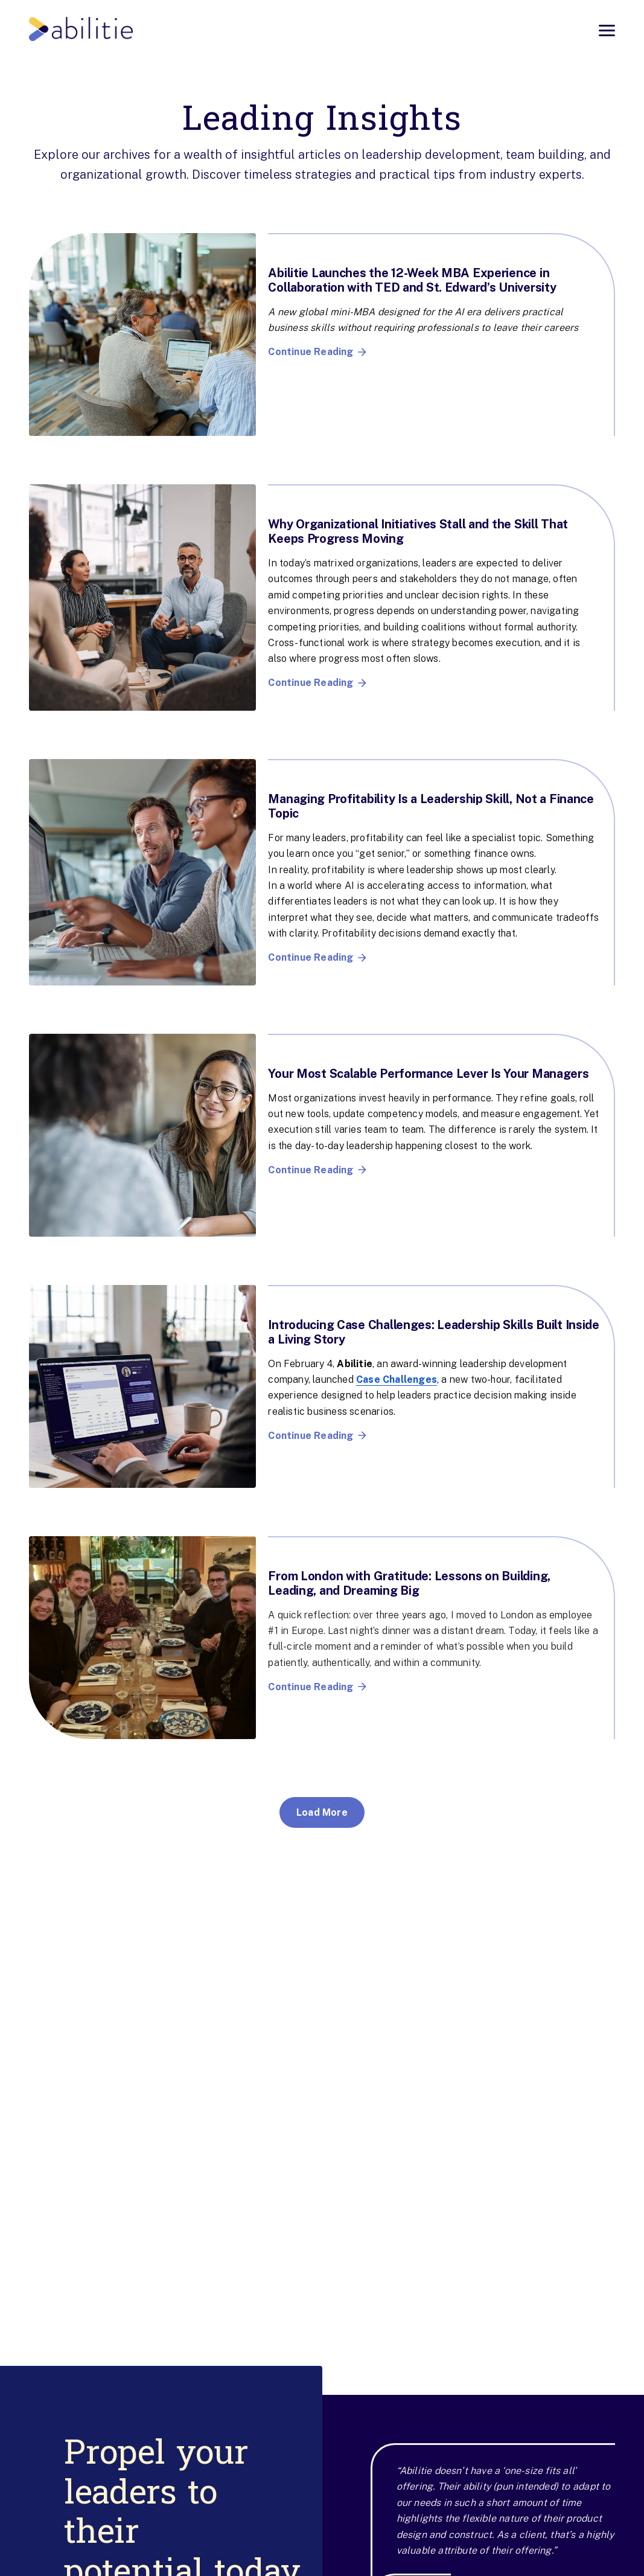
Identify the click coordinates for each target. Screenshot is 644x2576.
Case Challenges (396, 1379)
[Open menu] (607, 30)
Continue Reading (316, 352)
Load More (322, 1812)
